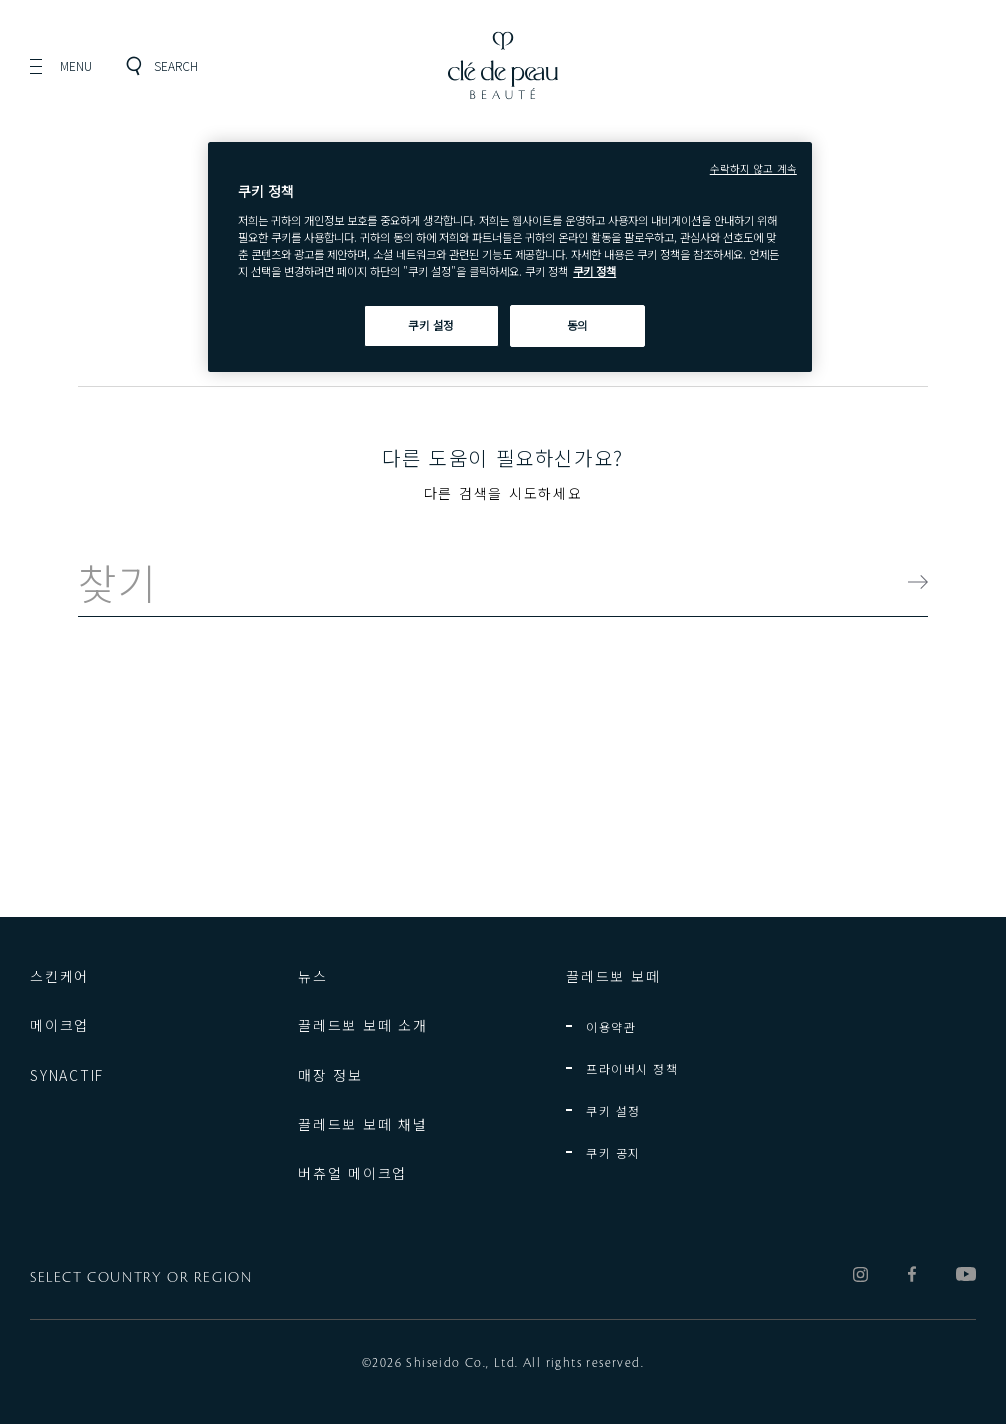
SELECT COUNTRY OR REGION (141, 1278)
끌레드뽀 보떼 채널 (363, 1124)
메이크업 (59, 1025)
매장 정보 (330, 1075)
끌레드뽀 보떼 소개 (363, 1025)
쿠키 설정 (613, 1110)
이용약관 (611, 1026)
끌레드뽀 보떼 (613, 976)
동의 (577, 325)
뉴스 (313, 976)
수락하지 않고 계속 (753, 168)
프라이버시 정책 (632, 1068)
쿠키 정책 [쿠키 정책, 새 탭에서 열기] (594, 271)
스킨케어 (59, 976)
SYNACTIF (67, 1075)
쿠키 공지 (613, 1152)
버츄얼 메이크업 (352, 1173)
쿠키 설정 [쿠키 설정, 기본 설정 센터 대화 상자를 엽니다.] (431, 325)
